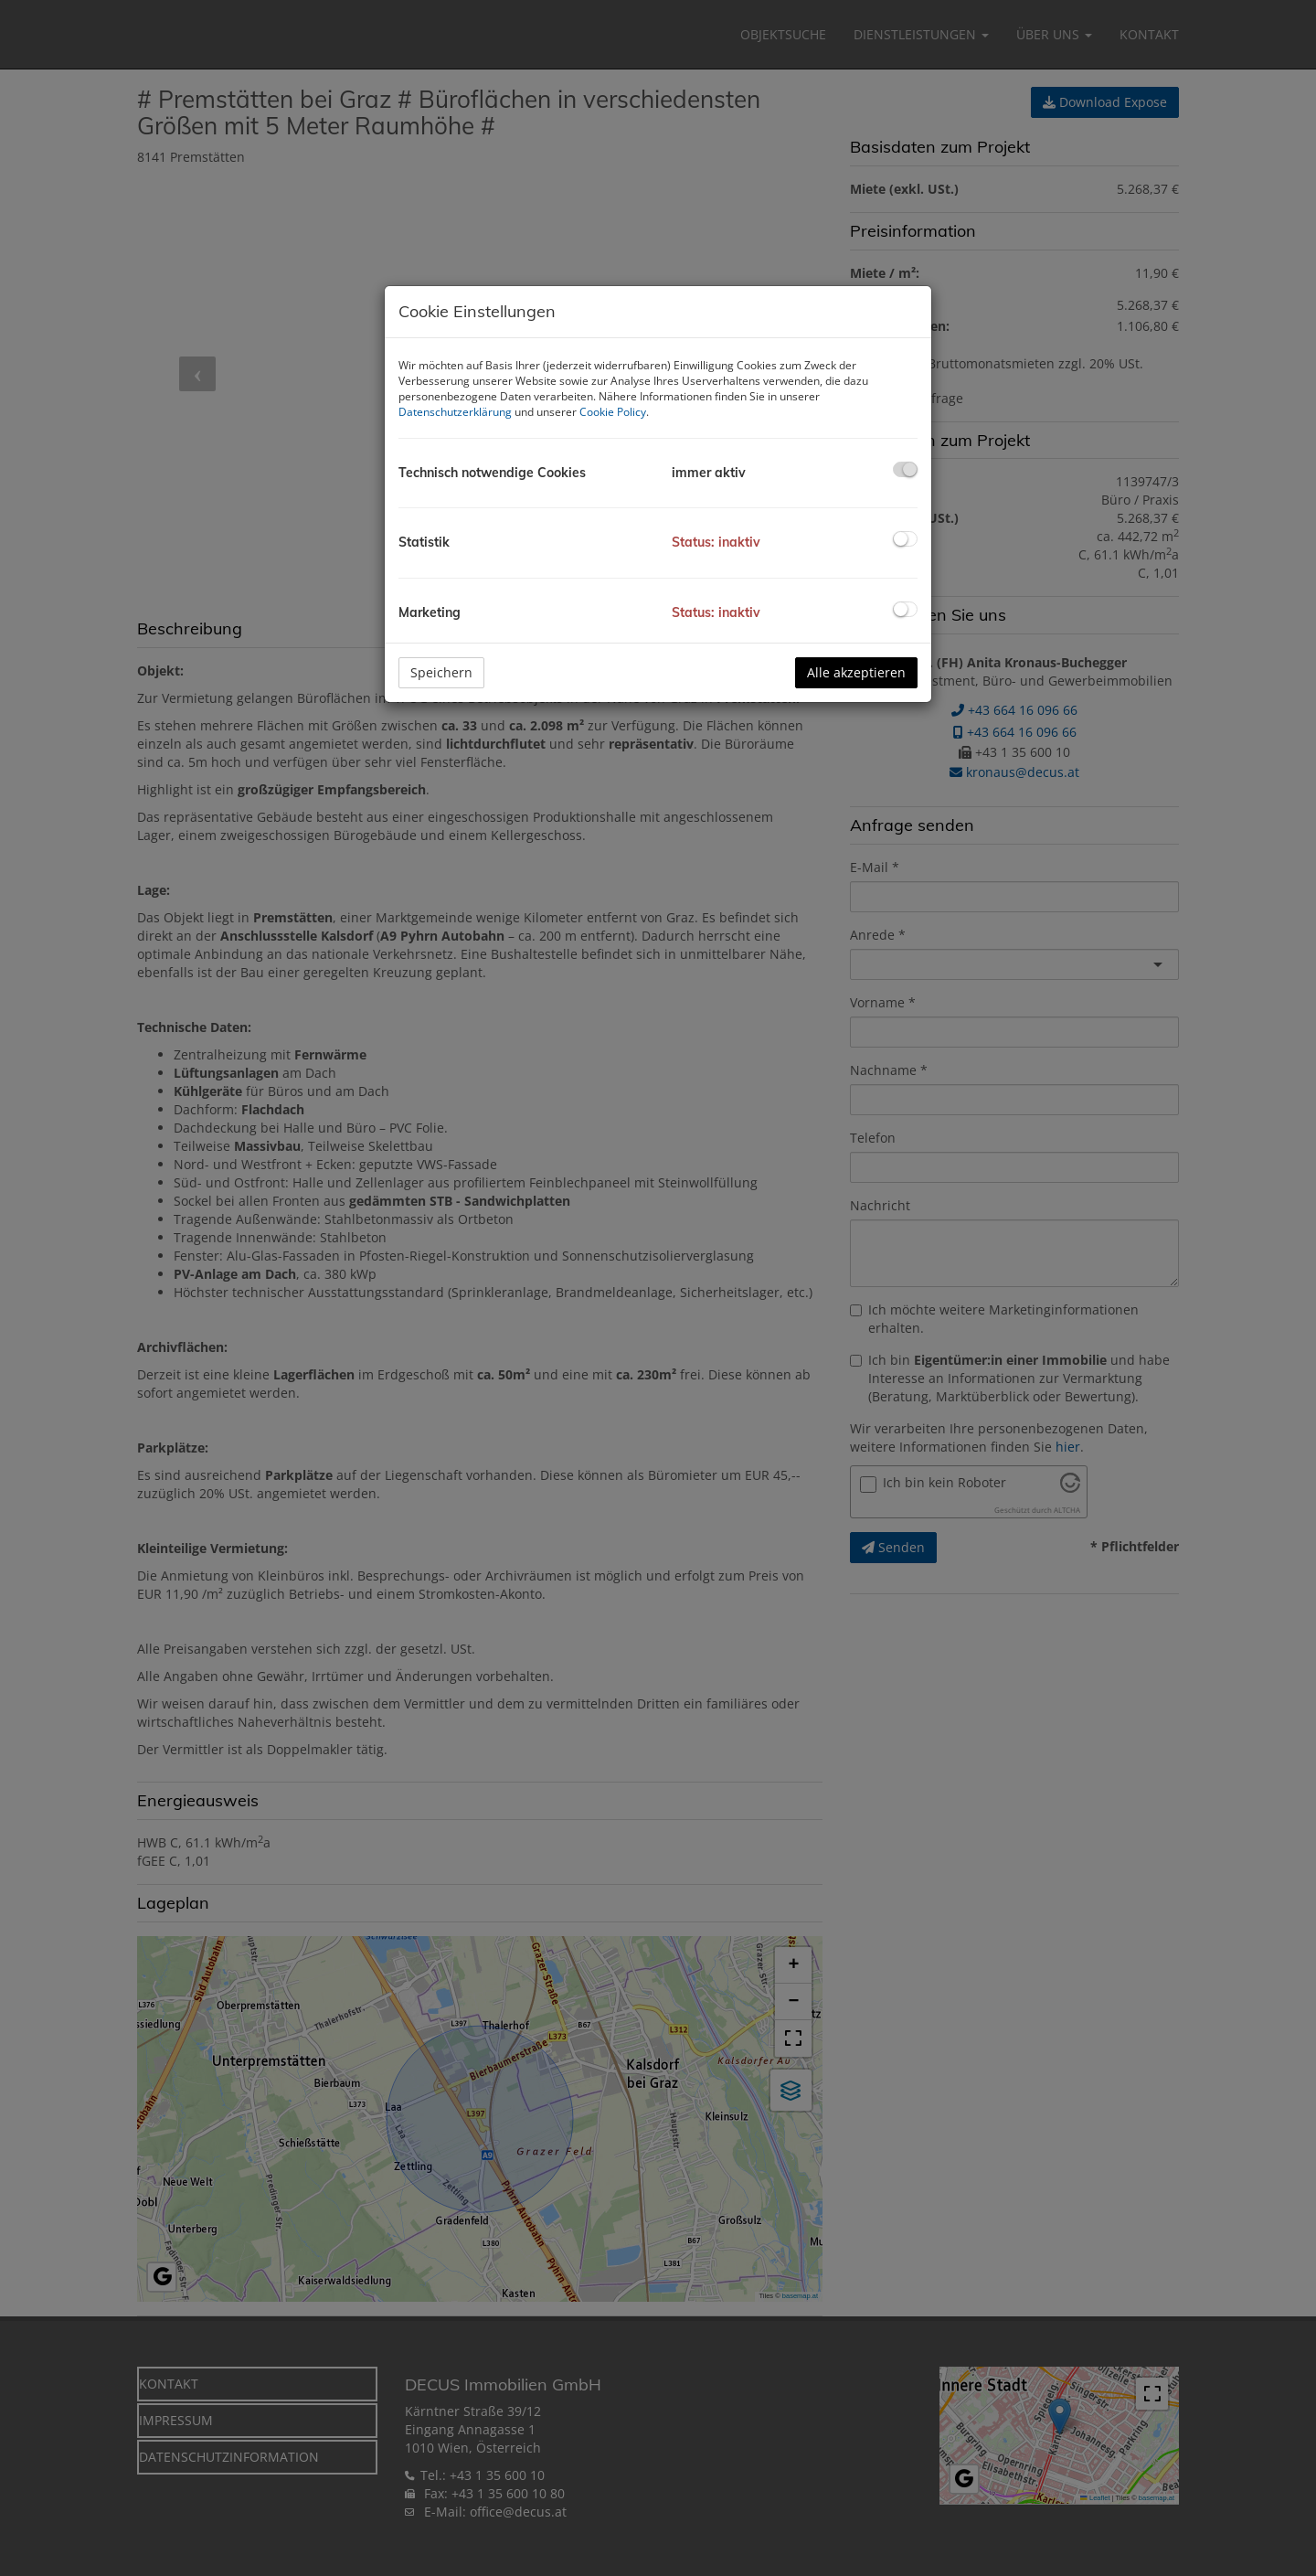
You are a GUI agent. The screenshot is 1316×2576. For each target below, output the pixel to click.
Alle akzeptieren (856, 672)
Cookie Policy (612, 412)
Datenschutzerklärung (455, 412)
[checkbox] (905, 469)
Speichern (441, 672)
